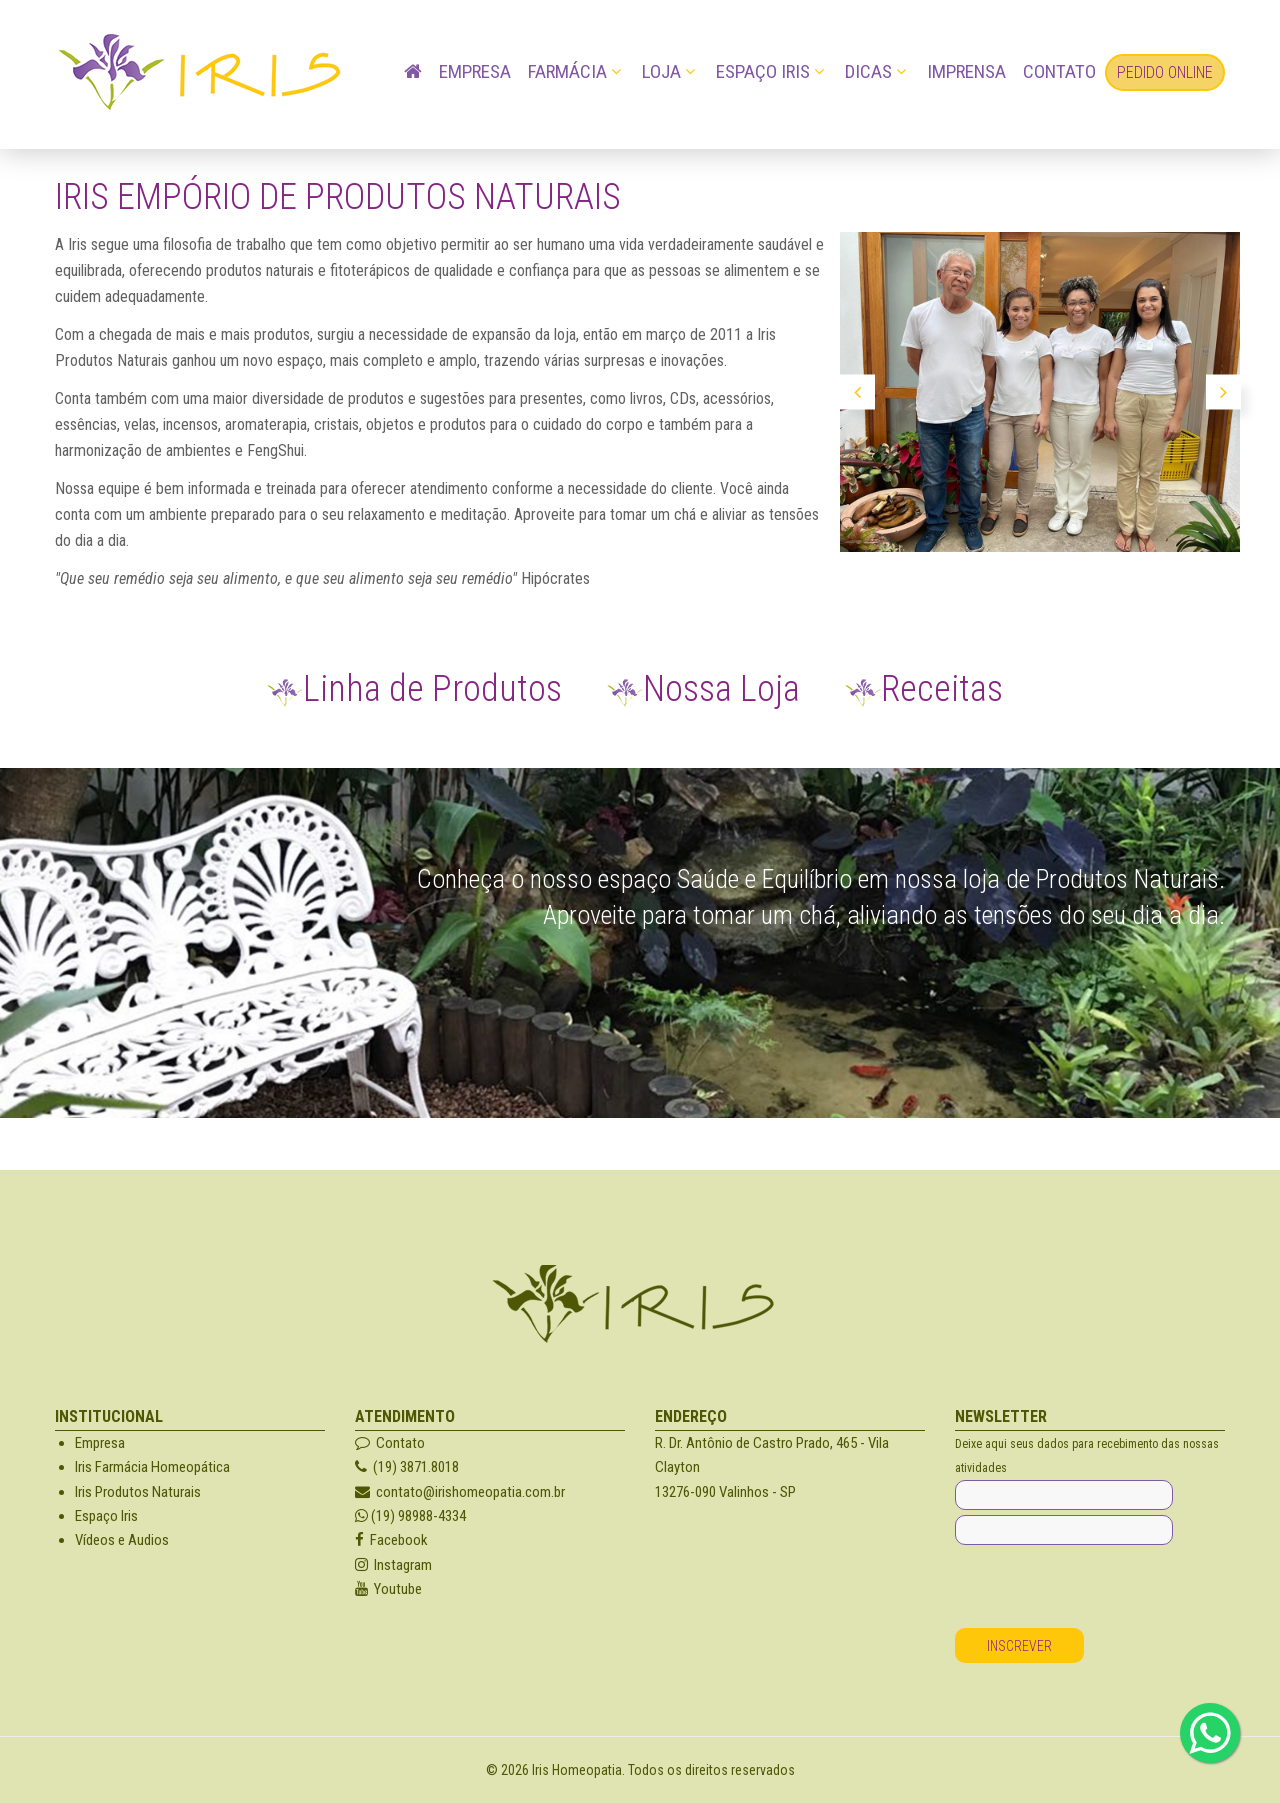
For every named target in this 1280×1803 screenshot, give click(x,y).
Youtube (388, 1589)
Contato (1059, 71)
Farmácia (567, 71)
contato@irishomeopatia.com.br (460, 1492)
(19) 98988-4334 (410, 1516)
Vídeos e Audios (122, 1540)
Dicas (868, 71)
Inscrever (1019, 1646)
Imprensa (966, 71)
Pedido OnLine (1165, 72)
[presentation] (1107, 1589)
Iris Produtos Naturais (138, 1492)
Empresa (475, 71)
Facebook (391, 1540)
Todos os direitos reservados (711, 1770)
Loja (661, 71)
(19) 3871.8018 (407, 1467)
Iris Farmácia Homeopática (152, 1467)
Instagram (393, 1565)
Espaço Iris (763, 71)
